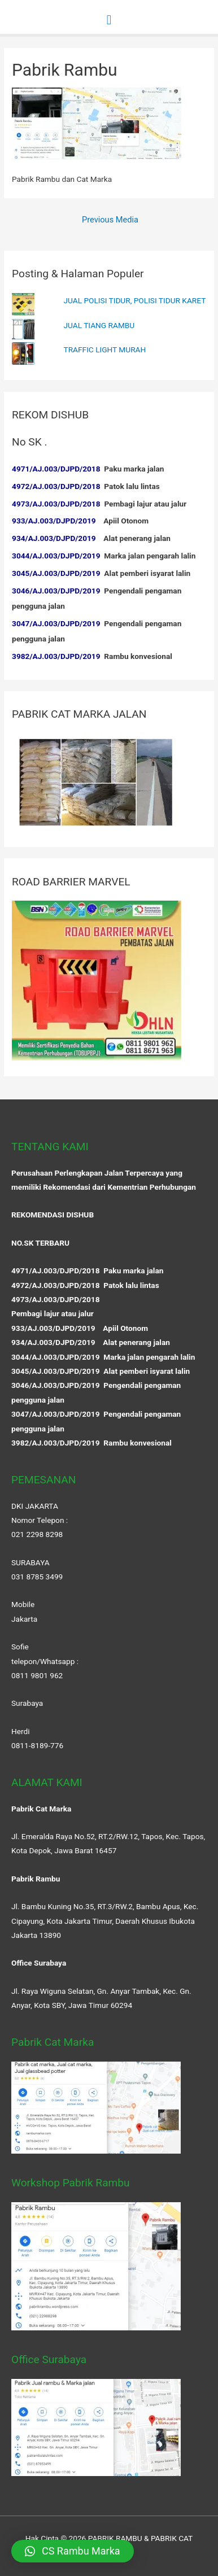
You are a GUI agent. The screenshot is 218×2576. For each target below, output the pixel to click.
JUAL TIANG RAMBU (99, 325)
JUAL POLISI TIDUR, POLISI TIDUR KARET (135, 300)
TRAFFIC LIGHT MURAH (105, 349)
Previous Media (110, 220)
